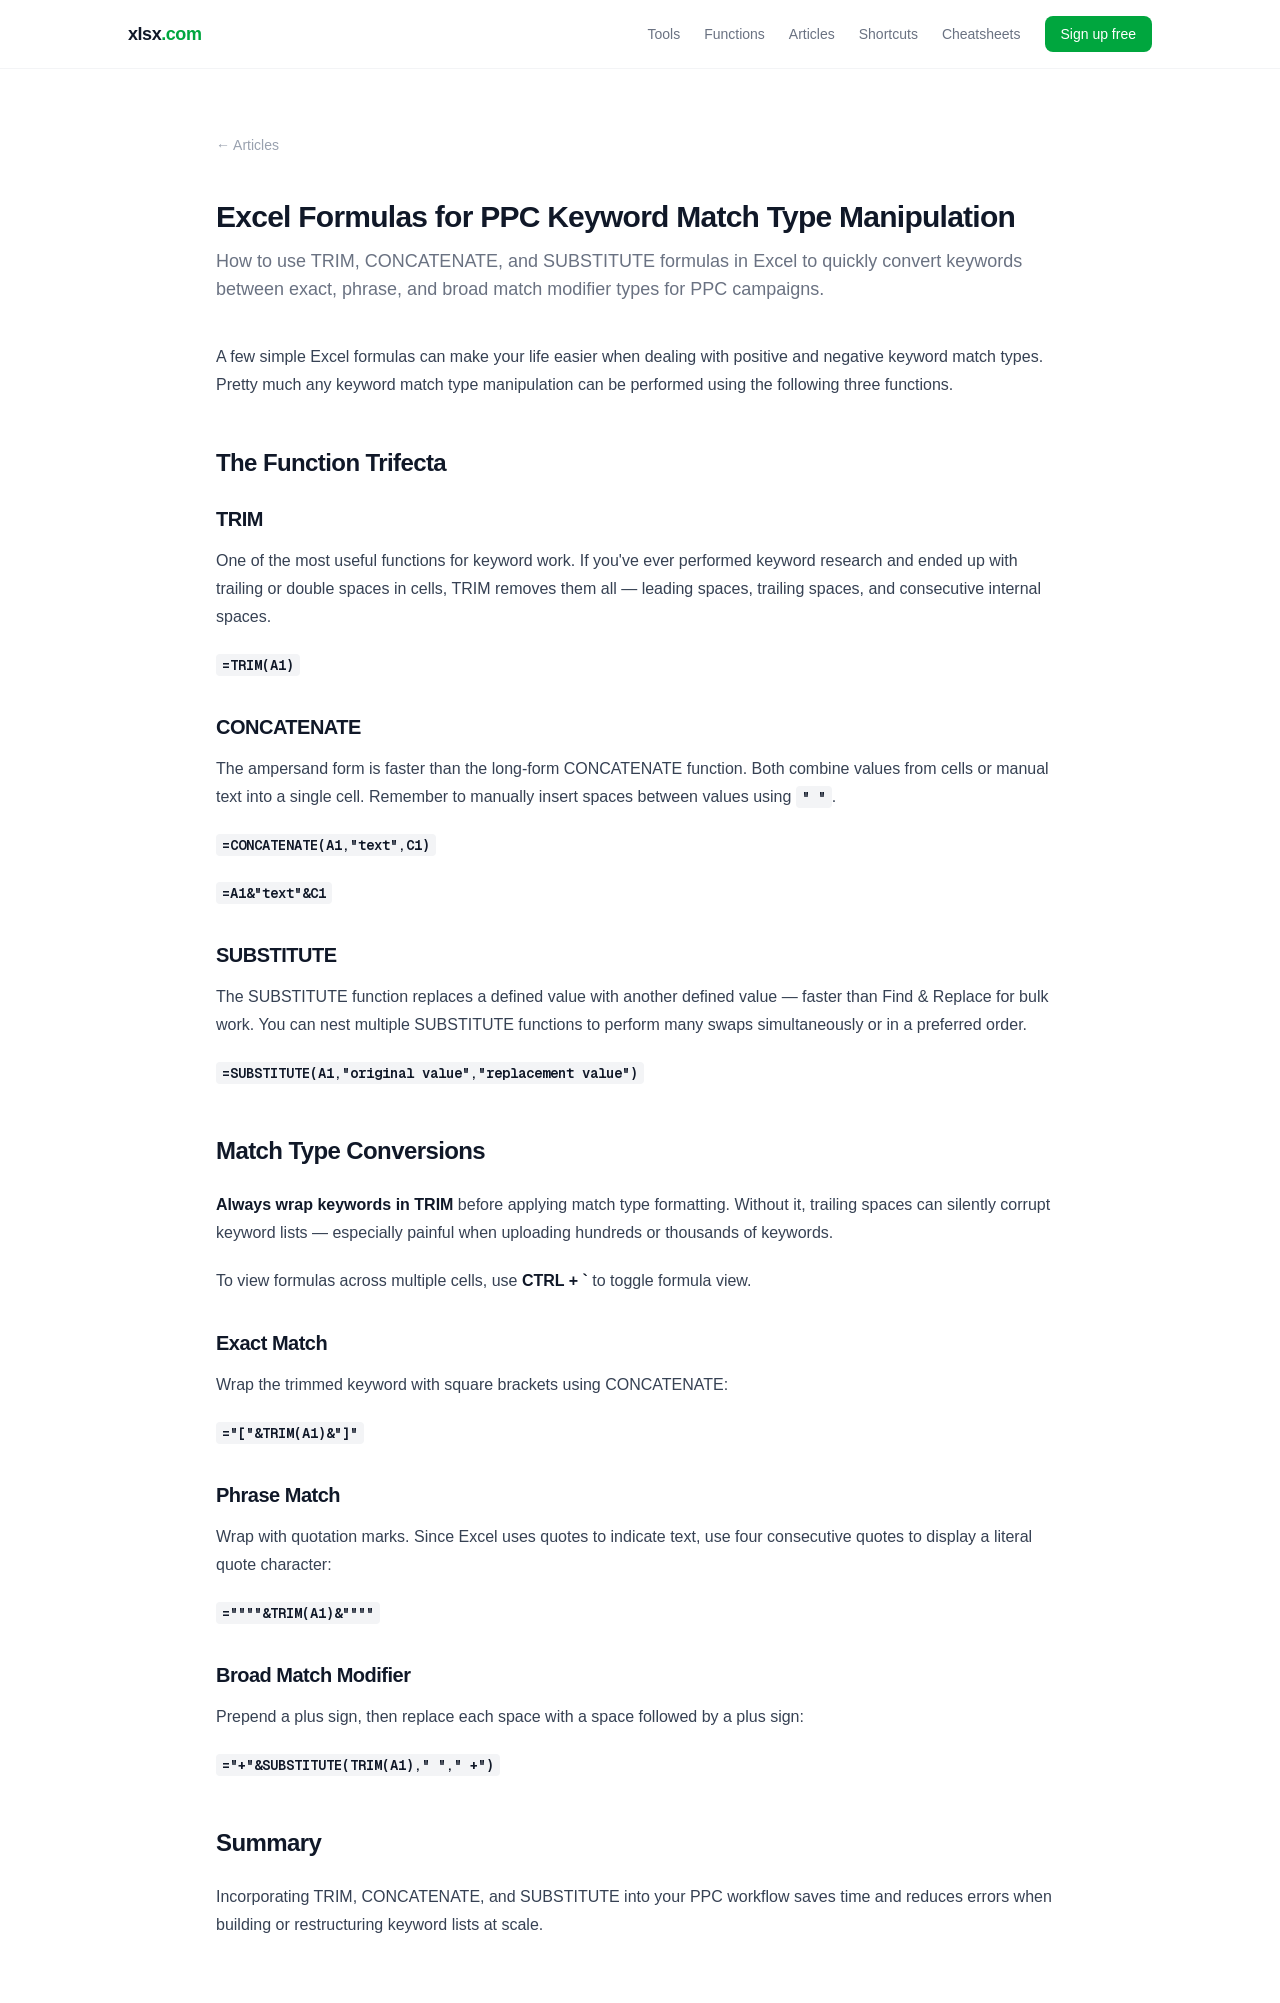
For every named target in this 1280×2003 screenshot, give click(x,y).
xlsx (164, 34)
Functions (734, 34)
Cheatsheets (981, 34)
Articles (812, 34)
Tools (663, 34)
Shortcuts (888, 34)
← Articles (247, 145)
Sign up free (1099, 34)
